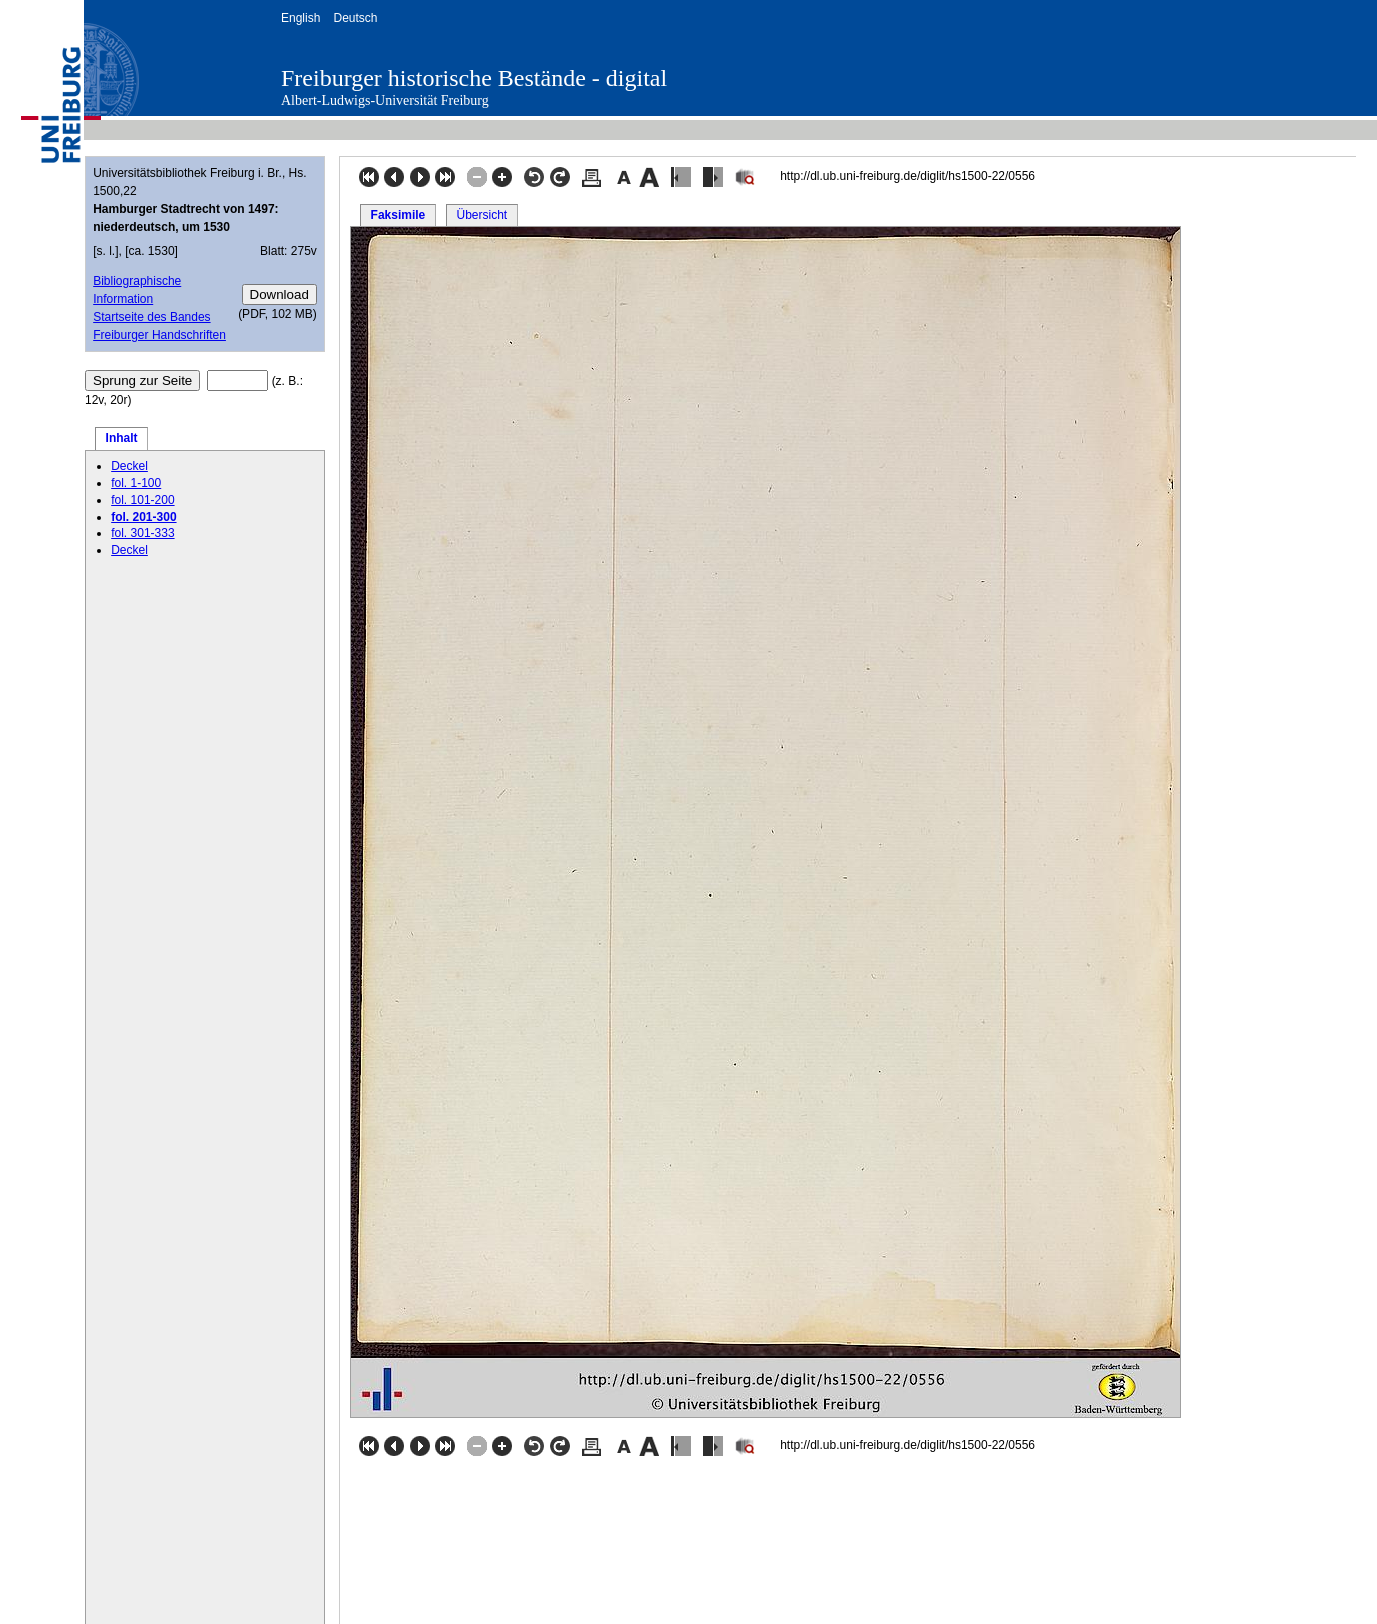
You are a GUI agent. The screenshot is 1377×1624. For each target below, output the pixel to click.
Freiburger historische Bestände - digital (474, 78)
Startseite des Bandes (151, 317)
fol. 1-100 (136, 483)
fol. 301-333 (142, 533)
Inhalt (122, 438)
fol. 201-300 (143, 517)
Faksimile (398, 215)
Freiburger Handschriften (159, 335)
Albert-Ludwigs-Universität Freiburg (385, 100)
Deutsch (355, 18)
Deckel (129, 466)
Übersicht (481, 215)
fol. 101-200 (142, 500)
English (300, 18)
